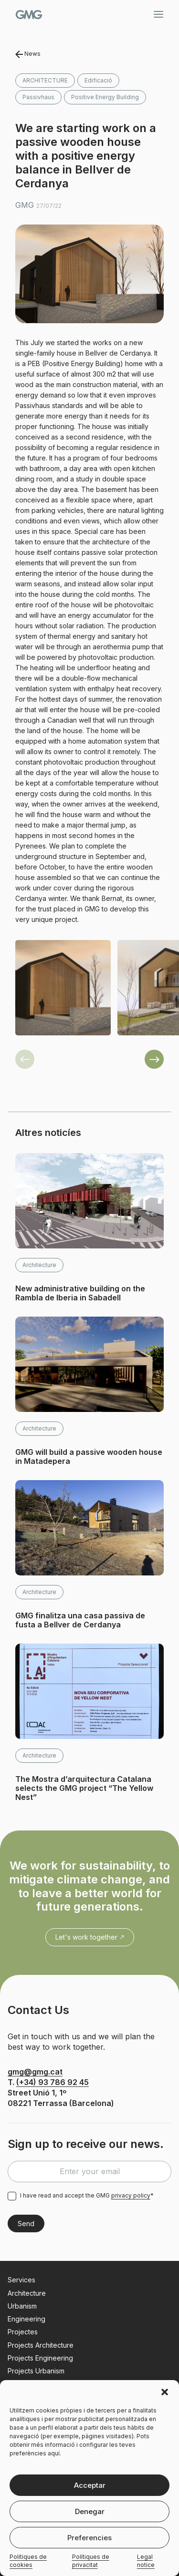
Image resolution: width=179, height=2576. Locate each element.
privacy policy (130, 2195)
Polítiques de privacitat (90, 2560)
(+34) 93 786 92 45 (52, 2082)
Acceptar (89, 2485)
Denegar (90, 2511)
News (28, 54)
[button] (164, 2392)
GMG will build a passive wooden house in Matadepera (88, 1456)
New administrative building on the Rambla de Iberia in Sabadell (80, 1293)
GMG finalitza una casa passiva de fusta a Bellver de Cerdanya (80, 1620)
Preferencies (89, 2537)
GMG (28, 14)
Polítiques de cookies (28, 2560)
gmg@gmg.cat (35, 2071)
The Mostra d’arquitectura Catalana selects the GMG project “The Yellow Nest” (84, 1788)
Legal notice (146, 2560)
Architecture (45, 80)
